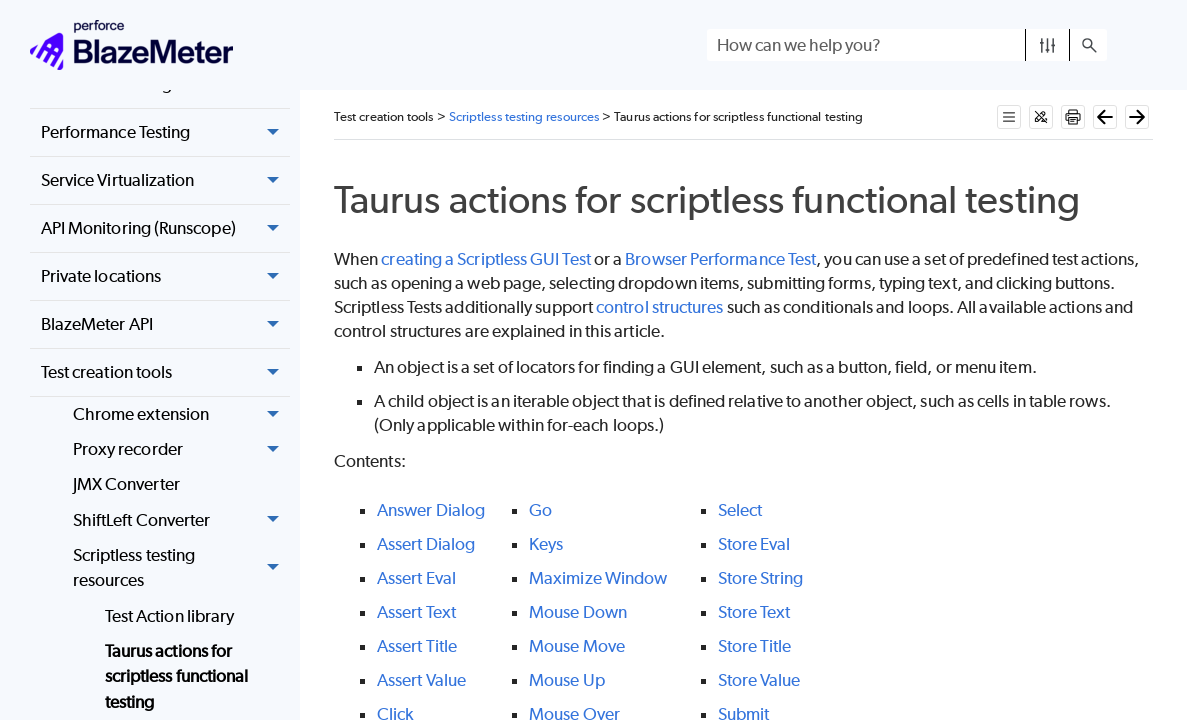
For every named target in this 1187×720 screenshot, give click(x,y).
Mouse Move (577, 646)
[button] (1047, 45)
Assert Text (416, 612)
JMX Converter (126, 484)
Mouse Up (567, 680)
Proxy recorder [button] (181, 450)
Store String (761, 578)
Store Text (754, 612)
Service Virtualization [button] (165, 181)
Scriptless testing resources (181, 568)
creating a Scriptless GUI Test (485, 259)
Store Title (755, 646)
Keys (546, 544)
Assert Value (421, 680)
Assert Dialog (426, 544)
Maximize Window (598, 578)
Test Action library (170, 616)
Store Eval (754, 544)
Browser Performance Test (720, 259)
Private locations (165, 277)
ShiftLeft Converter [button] (181, 520)
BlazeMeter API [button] (165, 325)
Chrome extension (181, 414)
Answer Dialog (431, 510)
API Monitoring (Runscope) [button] (165, 229)
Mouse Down (578, 612)
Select (740, 510)
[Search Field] (907, 45)
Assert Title (417, 646)
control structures (659, 307)
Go (540, 510)
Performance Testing (165, 133)
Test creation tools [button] (165, 373)
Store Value (759, 680)
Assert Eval (416, 578)
